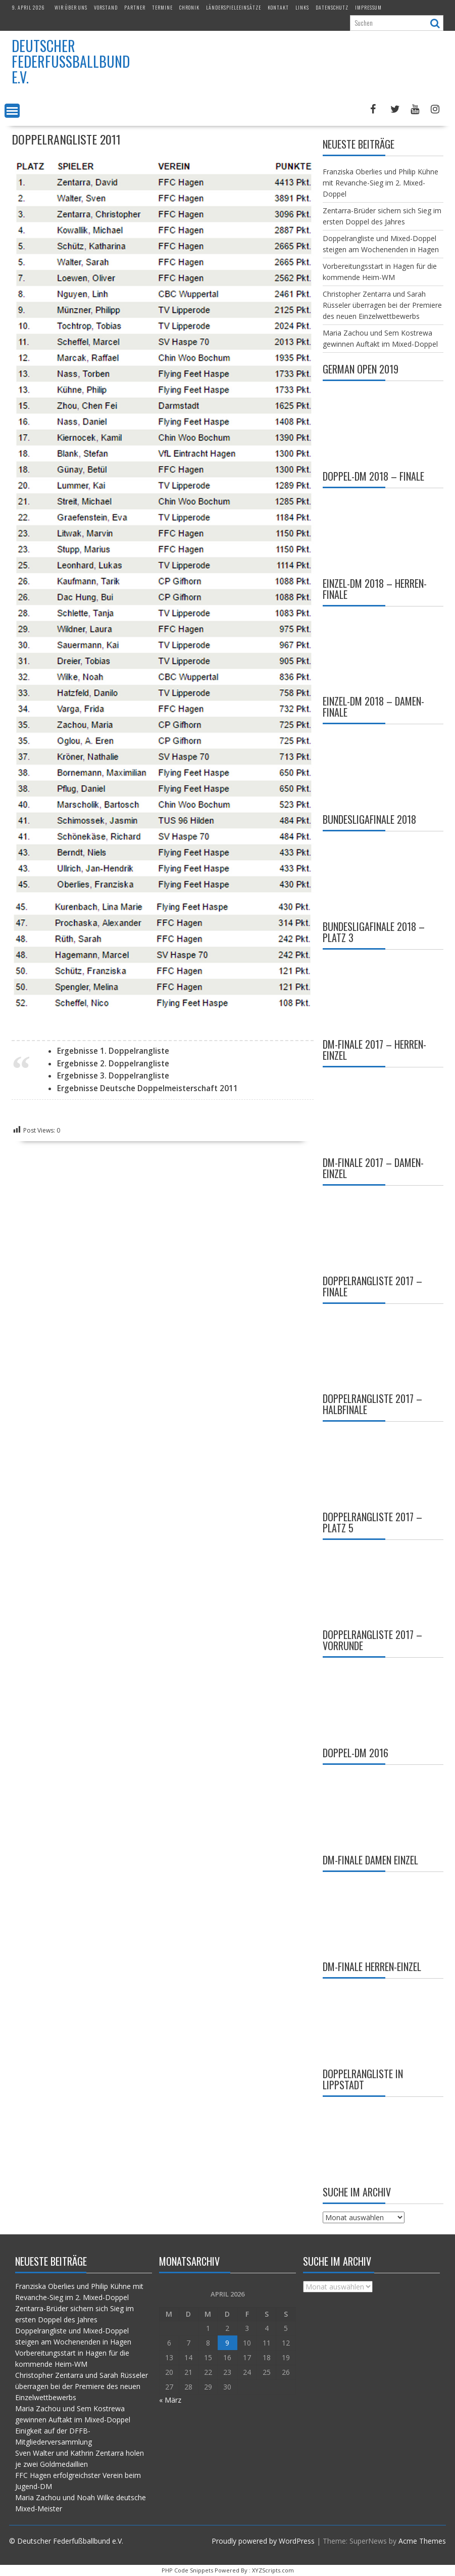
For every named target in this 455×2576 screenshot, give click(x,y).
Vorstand (106, 7)
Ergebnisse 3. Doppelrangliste (113, 1075)
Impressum (368, 7)
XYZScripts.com (273, 2570)
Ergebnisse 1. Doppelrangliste (113, 1051)
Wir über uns (71, 7)
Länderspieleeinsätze (233, 7)
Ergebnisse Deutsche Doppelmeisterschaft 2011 (147, 1088)
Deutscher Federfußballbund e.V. (71, 61)
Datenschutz (332, 7)
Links (302, 7)
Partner (134, 7)
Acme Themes (422, 2541)
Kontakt (278, 7)
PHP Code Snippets (187, 2570)
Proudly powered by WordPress (263, 2541)
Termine (162, 7)
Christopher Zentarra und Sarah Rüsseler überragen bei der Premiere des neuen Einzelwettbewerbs (382, 305)
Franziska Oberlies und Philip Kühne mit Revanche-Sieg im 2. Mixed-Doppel (380, 183)
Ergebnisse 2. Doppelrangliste (113, 1063)
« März (170, 2400)
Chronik (189, 7)
